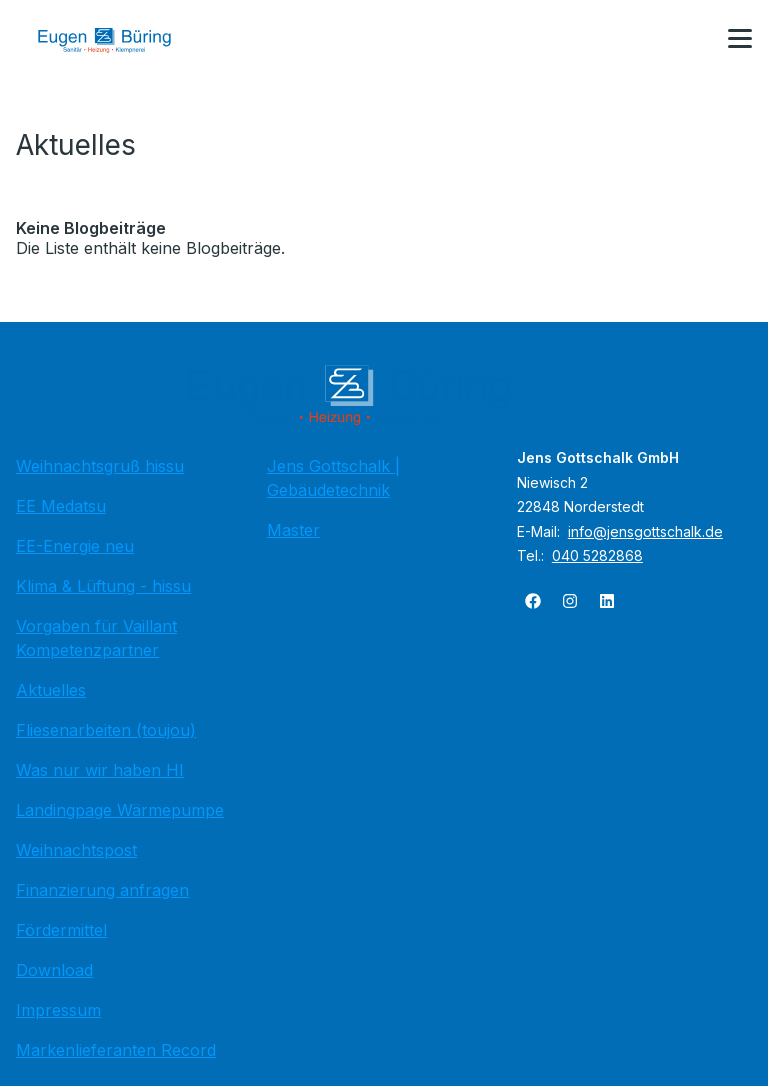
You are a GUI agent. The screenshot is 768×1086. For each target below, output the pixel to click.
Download (54, 970)
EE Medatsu (61, 506)
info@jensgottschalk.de (645, 531)
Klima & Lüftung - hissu (103, 586)
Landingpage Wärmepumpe (120, 810)
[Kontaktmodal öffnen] (692, 40)
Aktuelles (51, 690)
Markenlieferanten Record (116, 1050)
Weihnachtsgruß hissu (100, 466)
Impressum (58, 1010)
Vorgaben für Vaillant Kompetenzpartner (96, 638)
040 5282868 (597, 555)
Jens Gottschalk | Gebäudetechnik (333, 478)
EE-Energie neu (75, 546)
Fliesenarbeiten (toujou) (106, 730)
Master (293, 530)
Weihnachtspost (76, 850)
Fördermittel (61, 930)
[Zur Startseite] (119, 40)
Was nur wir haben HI (100, 770)
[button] (740, 39)
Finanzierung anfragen (102, 890)
